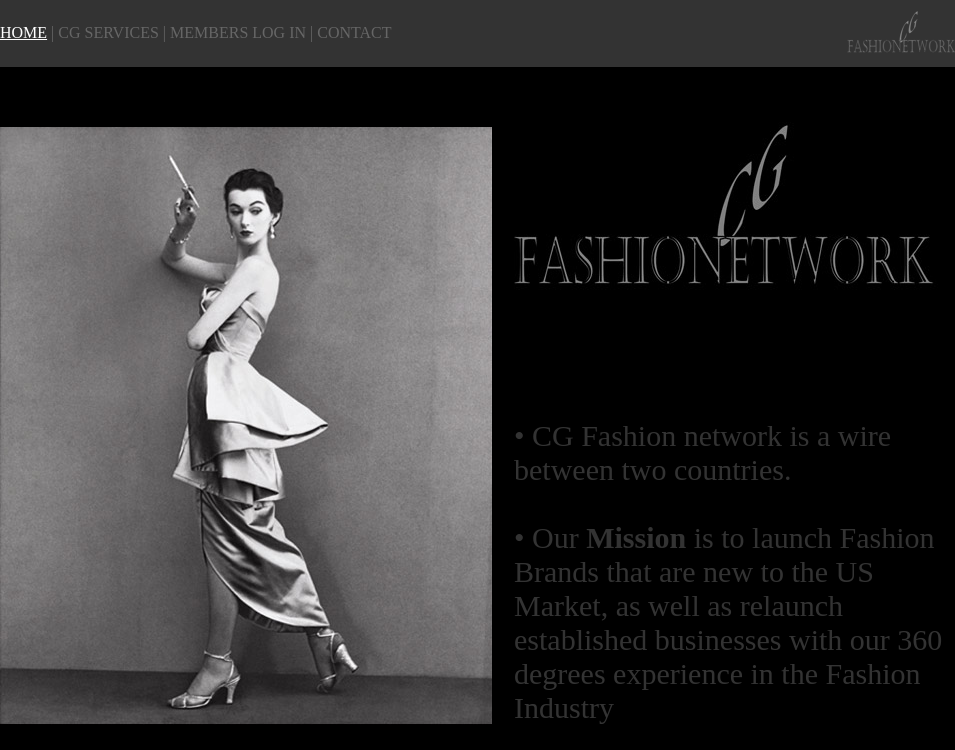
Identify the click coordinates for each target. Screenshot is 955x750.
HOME (23, 32)
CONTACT (354, 32)
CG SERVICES (108, 32)
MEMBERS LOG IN (238, 32)
